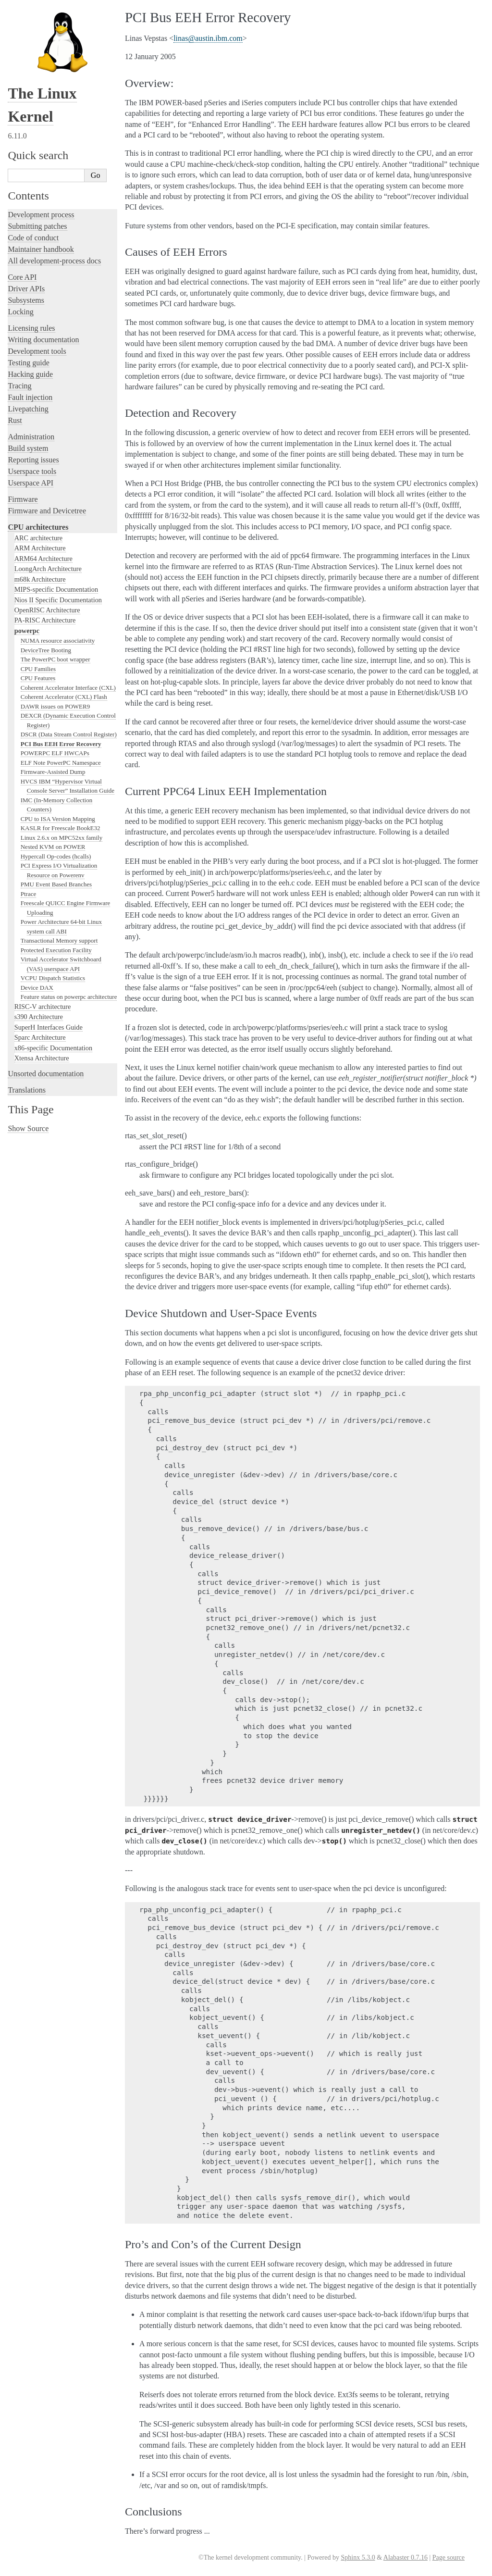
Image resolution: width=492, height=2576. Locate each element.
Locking (20, 312)
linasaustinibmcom (208, 38)
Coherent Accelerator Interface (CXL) (68, 687)
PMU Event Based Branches (56, 884)
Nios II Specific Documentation (58, 600)
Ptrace (28, 893)
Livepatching (28, 409)
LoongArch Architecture (48, 568)
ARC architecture (38, 538)
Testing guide (28, 363)
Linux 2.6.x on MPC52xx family (61, 837)
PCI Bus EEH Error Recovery (61, 743)
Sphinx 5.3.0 (358, 2557)
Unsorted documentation (46, 1074)
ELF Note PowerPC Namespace (61, 762)
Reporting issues (33, 460)
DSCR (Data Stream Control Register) (69, 734)
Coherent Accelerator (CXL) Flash (64, 696)
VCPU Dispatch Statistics (53, 978)
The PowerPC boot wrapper (55, 659)
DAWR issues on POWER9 (55, 706)
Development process (41, 215)
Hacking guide (30, 374)
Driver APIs (26, 289)
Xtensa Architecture (41, 1058)
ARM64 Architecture (43, 558)
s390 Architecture (38, 1016)
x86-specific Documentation (53, 1048)
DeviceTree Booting (46, 650)
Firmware (22, 499)
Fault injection (30, 397)
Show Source (28, 1128)
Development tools (37, 351)
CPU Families (38, 668)
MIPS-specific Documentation (56, 589)
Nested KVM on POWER (53, 846)
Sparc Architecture (40, 1037)
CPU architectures (38, 527)
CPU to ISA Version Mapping (58, 818)
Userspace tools (32, 471)
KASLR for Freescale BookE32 (60, 828)
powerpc (26, 631)
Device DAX (37, 987)
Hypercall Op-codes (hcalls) (56, 856)
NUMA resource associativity (58, 640)
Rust (15, 420)
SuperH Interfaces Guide (48, 1027)
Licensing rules (31, 328)
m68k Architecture (40, 579)
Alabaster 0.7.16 (405, 2557)
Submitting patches (37, 226)
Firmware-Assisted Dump (53, 771)
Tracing (19, 386)
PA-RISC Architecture (45, 620)
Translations (27, 1090)
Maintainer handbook (41, 249)
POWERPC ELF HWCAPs (55, 753)
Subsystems (26, 300)
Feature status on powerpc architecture (69, 996)
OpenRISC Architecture (47, 610)
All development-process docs (54, 261)
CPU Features (38, 678)
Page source (448, 2557)
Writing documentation (43, 340)
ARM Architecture (40, 548)
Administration (31, 437)
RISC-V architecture (42, 1006)
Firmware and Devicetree (47, 511)
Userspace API (30, 483)
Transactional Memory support (59, 940)
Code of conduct (33, 238)
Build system (28, 448)
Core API (22, 277)
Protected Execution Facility (56, 950)
